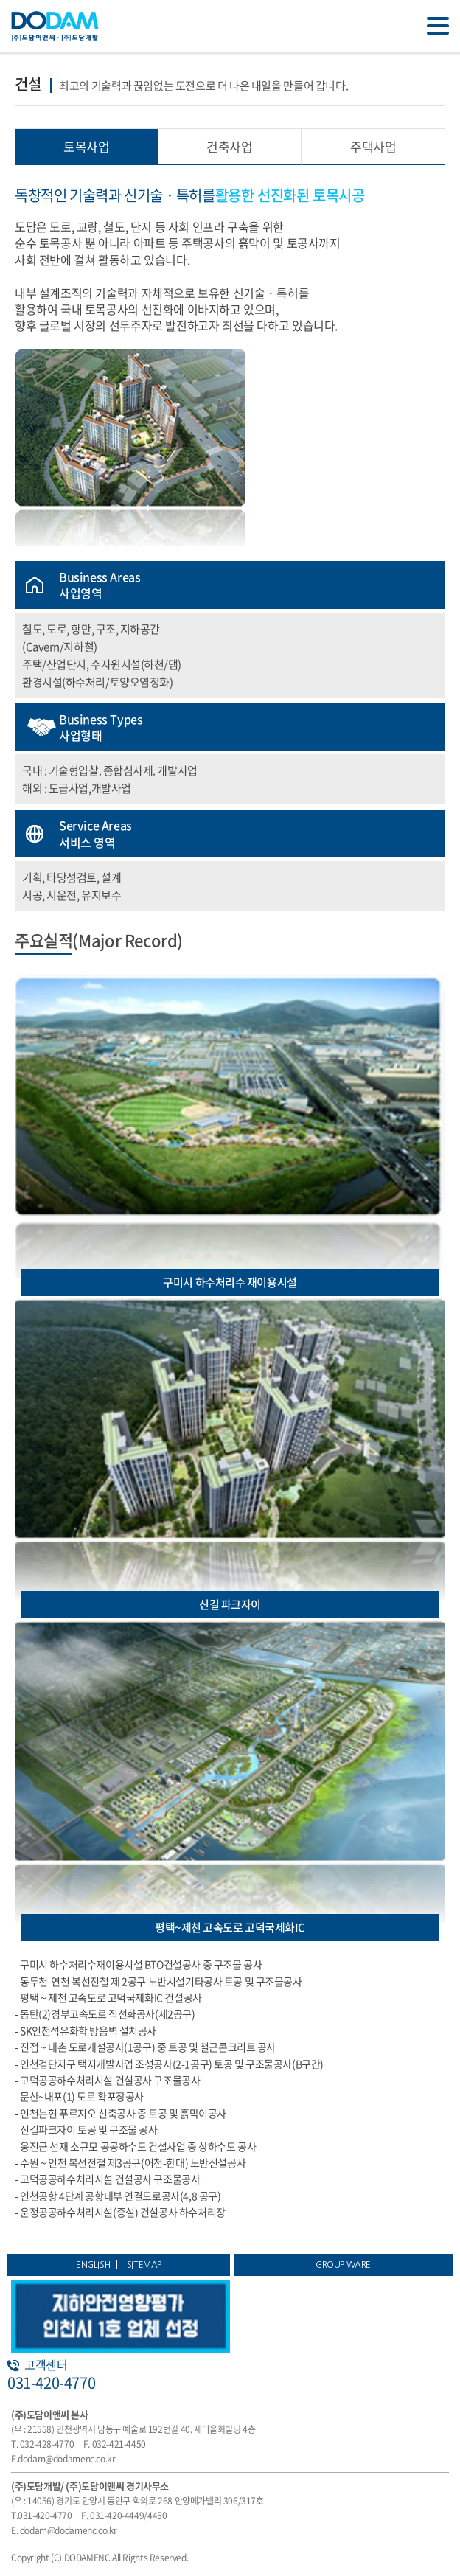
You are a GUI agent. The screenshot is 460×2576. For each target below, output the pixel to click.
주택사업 (373, 146)
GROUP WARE (343, 2264)
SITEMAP (144, 2264)
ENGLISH (93, 2264)
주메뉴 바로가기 (0, 0)
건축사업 (229, 146)
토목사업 (86, 146)
